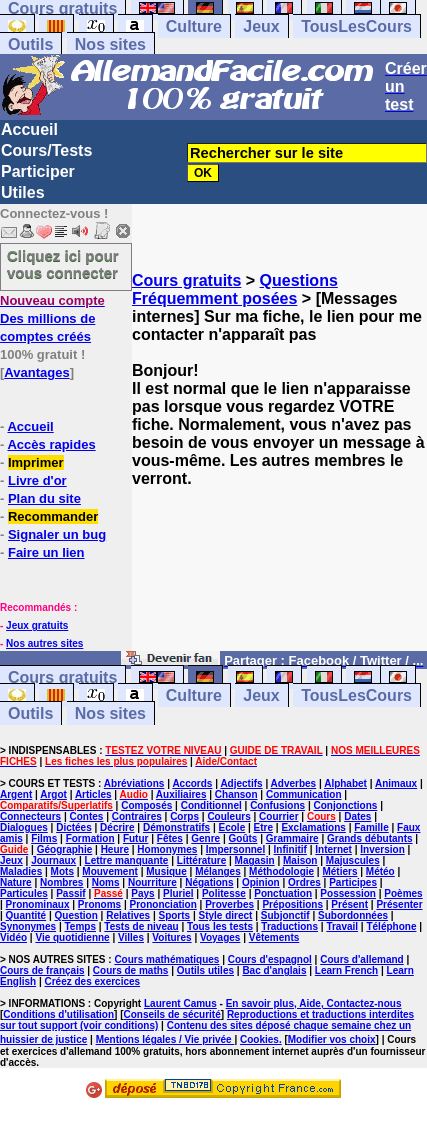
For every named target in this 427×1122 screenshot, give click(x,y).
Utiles (23, 192)
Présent (349, 904)
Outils (30, 44)
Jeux (261, 26)
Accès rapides (51, 444)
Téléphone (391, 926)
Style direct (226, 915)
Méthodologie (281, 871)
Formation (90, 838)
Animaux (396, 783)
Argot (53, 794)
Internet (333, 849)
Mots (62, 871)
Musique (166, 871)
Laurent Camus (180, 1003)
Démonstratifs (176, 827)
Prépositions (292, 904)
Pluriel (178, 893)
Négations (209, 882)
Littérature (201, 860)
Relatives (128, 915)
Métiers (339, 871)
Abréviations (134, 783)
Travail (342, 926)
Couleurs (228, 816)
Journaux (53, 860)
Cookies (259, 1039)
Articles (93, 794)
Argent (16, 794)
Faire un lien (46, 552)
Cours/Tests (46, 150)
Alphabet (345, 783)
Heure (115, 849)
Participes (353, 882)
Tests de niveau (141, 926)
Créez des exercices (92, 981)
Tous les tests (220, 926)
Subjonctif (285, 915)
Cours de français (42, 970)
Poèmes (403, 893)
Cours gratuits (186, 280)
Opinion (261, 882)
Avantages (36, 372)
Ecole (232, 827)
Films (44, 838)
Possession (348, 893)
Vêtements (274, 937)
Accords (192, 783)
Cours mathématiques (166, 959)
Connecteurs (30, 816)
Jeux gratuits (37, 625)
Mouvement (110, 871)
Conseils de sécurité (172, 1014)
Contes (86, 816)
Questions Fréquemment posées (235, 289)
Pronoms (99, 904)
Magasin (255, 860)
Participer (38, 171)
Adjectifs (241, 783)
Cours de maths (131, 970)
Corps (184, 816)
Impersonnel (235, 849)
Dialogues (24, 827)
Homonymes (167, 849)
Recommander (53, 516)
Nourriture (152, 882)
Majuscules (353, 860)
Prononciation (163, 904)
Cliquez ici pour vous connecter (63, 264)
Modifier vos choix (332, 1039)
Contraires (137, 816)
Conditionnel (211, 805)
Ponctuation (283, 893)
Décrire (117, 827)
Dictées (74, 827)
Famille (371, 827)
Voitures (171, 937)
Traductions (289, 926)
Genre (205, 838)
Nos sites (110, 44)
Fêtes (170, 838)
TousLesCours (356, 26)
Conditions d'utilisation (58, 1014)
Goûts (243, 838)
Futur (136, 838)
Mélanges (218, 871)
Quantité (26, 915)
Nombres (61, 882)
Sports (174, 915)
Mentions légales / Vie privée (165, 1039)
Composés (146, 805)
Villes (131, 937)
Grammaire (292, 838)
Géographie (65, 849)
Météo (380, 871)
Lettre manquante (127, 860)
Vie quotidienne (72, 937)
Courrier (278, 816)
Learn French (346, 970)
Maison (300, 860)
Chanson (236, 794)
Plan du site (44, 498)
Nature (16, 882)
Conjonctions (345, 805)
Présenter (399, 904)
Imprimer (36, 462)
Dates (357, 816)
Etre (263, 827)
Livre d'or (37, 480)
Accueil (29, 129)
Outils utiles (205, 970)
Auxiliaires (181, 794)
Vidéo (13, 937)
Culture (194, 26)
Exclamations (313, 827)
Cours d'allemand (362, 959)
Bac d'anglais (274, 970)
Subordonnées (353, 915)
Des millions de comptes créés (52, 318)
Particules (24, 893)
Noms (106, 882)
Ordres (304, 882)
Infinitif (290, 849)
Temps (81, 926)
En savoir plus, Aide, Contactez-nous (314, 1003)
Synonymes (28, 926)
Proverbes (229, 904)
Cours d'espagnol (270, 959)
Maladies (21, 871)
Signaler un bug (57, 534)
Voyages (220, 937)
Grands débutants (370, 838)
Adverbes (294, 783)
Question (76, 915)
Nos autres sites (44, 643)
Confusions (277, 805)
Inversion (382, 849)
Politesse (224, 893)
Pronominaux (38, 904)
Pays (142, 893)
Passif (70, 893)
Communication (304, 794)
